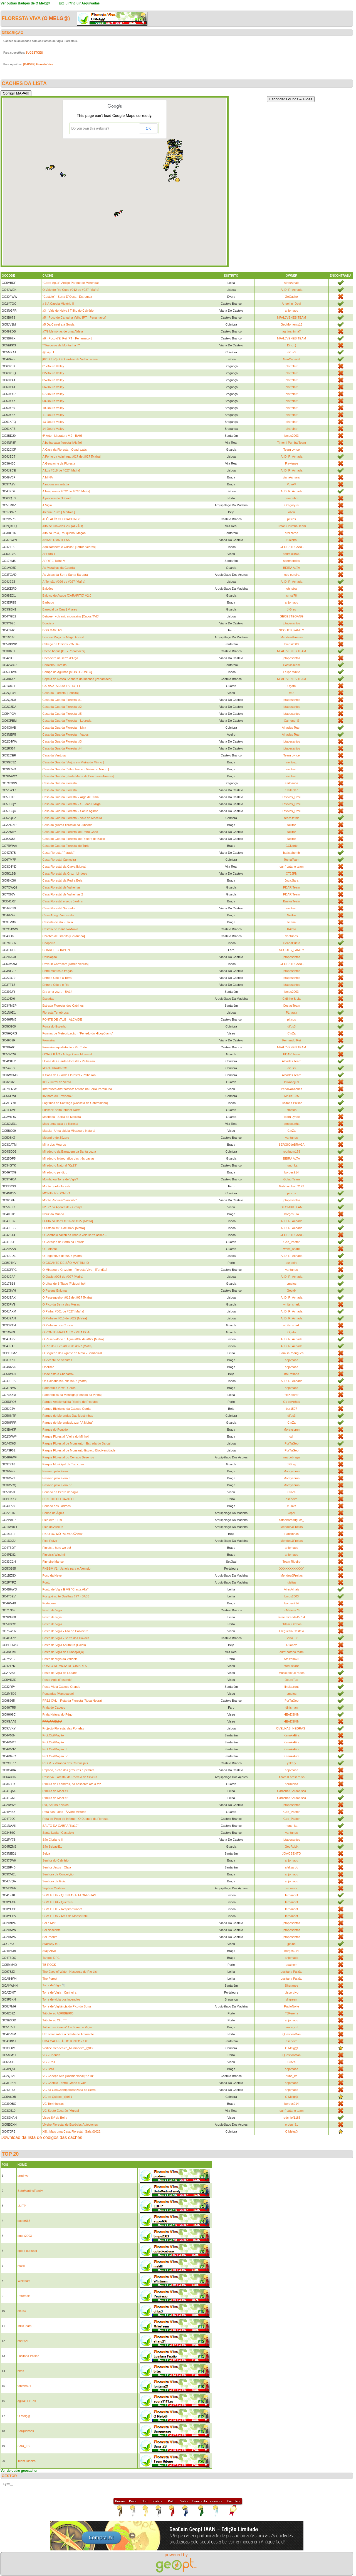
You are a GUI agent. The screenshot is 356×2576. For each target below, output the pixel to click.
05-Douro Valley (53, 380)
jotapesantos (291, 623)
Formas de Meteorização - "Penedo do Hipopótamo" (77, 1033)
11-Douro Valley (53, 414)
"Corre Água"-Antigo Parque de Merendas (70, 282)
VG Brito (48, 2069)
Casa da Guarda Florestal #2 (61, 706)
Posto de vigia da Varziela (59, 1659)
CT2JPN (291, 873)
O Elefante (49, 1248)
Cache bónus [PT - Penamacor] (63, 651)
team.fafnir (291, 818)
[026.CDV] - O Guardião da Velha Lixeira (70, 359)
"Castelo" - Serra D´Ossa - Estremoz (67, 296)
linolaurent (292, 1686)
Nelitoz (291, 825)
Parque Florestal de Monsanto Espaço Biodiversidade (78, 1450)
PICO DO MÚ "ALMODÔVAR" (62, 1533)
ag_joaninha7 (291, 331)
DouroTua (291, 1679)
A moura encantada (55, 484)
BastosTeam (291, 901)
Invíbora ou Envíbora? (57, 1096)
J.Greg (291, 609)
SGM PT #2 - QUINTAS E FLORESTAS (69, 1895)
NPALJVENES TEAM (291, 317)
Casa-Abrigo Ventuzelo (58, 915)
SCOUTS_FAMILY (291, 630)
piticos (291, 519)
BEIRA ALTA (291, 567)
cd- (292, 1436)
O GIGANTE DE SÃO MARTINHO (65, 1262)
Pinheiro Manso (52, 1561)
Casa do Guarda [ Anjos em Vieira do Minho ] (73, 762)
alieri (291, 512)
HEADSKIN (291, 1714)
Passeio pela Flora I (55, 1471)
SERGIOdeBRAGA (291, 1144)
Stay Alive (49, 1950)
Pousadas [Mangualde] (58, 1693)
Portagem (49, 1603)
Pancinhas (292, 1533)
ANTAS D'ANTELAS (56, 540)
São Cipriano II (52, 1839)
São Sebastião (52, 1846)
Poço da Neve (51, 1575)
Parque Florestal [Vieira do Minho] (65, 1436)
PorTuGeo (291, 1443)
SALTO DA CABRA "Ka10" (60, 1825)
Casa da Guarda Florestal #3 (61, 741)
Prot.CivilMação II (54, 1742)
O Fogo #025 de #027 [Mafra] (62, 1255)
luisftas (291, 1582)
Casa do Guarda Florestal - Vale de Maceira (72, 818)
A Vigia (47, 505)
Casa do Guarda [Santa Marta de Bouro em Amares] (77, 776)
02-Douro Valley (53, 373)
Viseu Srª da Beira (54, 2117)
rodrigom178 (291, 1151)
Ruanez (291, 1645)
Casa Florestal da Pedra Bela (62, 880)
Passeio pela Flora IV (56, 1485)
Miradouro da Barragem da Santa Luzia (69, 1151)
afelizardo (291, 533)
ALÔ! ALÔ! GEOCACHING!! (61, 519)
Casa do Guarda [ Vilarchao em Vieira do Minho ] (75, 769)
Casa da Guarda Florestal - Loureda (66, 720)
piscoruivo (291, 1992)
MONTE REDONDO (56, 1193)
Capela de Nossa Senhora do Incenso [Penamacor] (77, 679)
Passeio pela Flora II (56, 1478)
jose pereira (291, 574)
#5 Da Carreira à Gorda (58, 324)
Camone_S (291, 720)
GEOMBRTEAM (292, 1207)
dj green (291, 1999)
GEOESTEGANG (291, 547)
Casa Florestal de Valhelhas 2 (62, 894)
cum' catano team (291, 866)
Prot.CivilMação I (53, 1735)
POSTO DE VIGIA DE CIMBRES (64, 1665)
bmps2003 (292, 435)
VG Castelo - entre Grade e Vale (64, 2082)
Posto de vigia (51, 1617)
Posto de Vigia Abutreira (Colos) (64, 1645)
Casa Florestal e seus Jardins (62, 901)
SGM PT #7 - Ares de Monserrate (65, 1916)
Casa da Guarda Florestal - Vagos (65, 734)
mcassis (291, 1888)
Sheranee (291, 1985)
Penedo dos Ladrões (56, 1506)
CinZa (292, 1033)
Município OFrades (292, 1672)
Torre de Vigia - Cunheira (59, 1992)
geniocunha (292, 1123)
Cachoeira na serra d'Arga (60, 658)
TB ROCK (49, 1964)
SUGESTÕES (34, 52)
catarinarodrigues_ (291, 1520)
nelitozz (291, 762)
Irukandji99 (291, 1082)
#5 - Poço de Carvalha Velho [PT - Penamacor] (74, 317)
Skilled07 (291, 790)
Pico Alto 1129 (52, 1520)
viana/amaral (291, 477)
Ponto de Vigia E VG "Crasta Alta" (65, 1589)
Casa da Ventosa (54, 755)
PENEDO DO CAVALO (57, 1499)
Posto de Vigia (52, 1610)
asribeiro (291, 1262)
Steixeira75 (291, 1659)
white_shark (291, 1248)
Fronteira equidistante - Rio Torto (64, 1047)
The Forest (49, 1978)
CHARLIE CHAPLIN (56, 950)
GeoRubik (291, 1846)
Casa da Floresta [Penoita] (60, 692)
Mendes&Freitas (291, 637)
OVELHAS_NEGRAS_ (291, 1728)
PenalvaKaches (291, 1089)
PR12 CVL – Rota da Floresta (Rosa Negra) (72, 1700)
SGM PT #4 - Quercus (57, 1902)
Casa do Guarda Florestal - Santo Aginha (70, 811)
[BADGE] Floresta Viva (38, 64)
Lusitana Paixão (291, 1103)
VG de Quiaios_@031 (57, 2096)
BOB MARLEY (52, 630)
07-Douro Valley (53, 394)
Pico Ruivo (49, 1540)
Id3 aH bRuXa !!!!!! (55, 1068)
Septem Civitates (53, 1888)
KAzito (291, 929)
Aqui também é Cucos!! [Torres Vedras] (68, 547)
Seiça (46, 1853)
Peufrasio (24, 2295)
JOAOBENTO (291, 1853)
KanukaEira (292, 1735)
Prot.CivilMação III (54, 1749)
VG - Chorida (51, 2055)
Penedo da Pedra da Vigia (60, 1492)
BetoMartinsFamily (30, 2190)
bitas (21, 2370)
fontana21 (24, 2386)
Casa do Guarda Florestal (59, 783)
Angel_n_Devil (291, 303)
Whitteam (24, 2280)
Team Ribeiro (292, 1561)
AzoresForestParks (291, 1777)
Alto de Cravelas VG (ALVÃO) (62, 526)
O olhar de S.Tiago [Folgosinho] (63, 1283)
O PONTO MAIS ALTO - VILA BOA (66, 1332)
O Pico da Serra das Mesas (61, 1304)
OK (148, 128)
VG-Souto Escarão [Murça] (60, 2110)
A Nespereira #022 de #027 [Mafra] (66, 491)
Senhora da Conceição (57, 1874)
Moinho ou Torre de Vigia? (60, 1179)
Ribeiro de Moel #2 (55, 1798)
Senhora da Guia (53, 1881)
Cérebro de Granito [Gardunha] (63, 936)
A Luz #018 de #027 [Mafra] (61, 470)
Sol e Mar (48, 1923)
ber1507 (291, 1408)
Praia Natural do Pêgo (57, 1714)
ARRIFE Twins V (53, 560)
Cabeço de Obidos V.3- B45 (61, 644)
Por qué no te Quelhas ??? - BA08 (65, 1596)
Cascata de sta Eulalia (57, 922)
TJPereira (291, 2013)
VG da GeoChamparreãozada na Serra (68, 2089)
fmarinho (292, 498)
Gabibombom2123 (291, 1186)
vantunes (291, 936)
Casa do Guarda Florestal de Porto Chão (70, 831)
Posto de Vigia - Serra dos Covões (65, 1638)
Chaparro (48, 943)
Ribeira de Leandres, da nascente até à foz (71, 1784)
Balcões (47, 588)
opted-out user (27, 2250)
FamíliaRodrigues (291, 1353)
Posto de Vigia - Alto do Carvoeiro (65, 1631)
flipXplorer (291, 1394)
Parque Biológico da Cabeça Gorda (66, 1408)
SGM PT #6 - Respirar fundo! (62, 1909)
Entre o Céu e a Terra (56, 977)
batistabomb (291, 852)
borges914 (291, 1172)
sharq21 (23, 2340)
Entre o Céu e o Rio (55, 984)
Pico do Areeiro (52, 1526)
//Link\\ (291, 484)
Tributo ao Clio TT (54, 2020)
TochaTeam (291, 859)
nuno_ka (291, 1165)
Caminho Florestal (54, 665)
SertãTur (291, 1638)
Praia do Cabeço (53, 1707)
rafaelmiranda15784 (291, 1617)
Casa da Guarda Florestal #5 (61, 713)
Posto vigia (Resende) (57, 1679)
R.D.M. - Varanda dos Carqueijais (65, 1763)
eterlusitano (292, 1665)
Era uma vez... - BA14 (57, 991)
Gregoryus (292, 505)
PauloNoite (291, 2006)
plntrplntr (292, 366)
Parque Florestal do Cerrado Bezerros (68, 1457)
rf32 (291, 692)
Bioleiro (291, 540)
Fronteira (48, 1040)
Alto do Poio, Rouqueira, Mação (63, 533)
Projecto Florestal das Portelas (63, 1728)
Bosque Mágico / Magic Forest (63, 637)
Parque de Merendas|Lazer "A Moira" (67, 1422)
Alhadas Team (291, 727)
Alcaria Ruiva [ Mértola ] (58, 512)
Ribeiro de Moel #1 (55, 1791)
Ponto (46, 1582)
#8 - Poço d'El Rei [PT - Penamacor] (67, 338)
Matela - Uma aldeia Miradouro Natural (68, 1130)
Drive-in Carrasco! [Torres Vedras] (65, 964)
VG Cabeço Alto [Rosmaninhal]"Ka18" (68, 2076)
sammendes (291, 560)
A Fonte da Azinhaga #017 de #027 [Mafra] (71, 456)
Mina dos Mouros (54, 1144)
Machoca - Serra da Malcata (61, 1116)
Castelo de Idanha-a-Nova (60, 929)
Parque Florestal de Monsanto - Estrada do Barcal (76, 1443)
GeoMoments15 (291, 324)
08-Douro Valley (53, 401)
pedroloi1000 (291, 553)
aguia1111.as (27, 2401)
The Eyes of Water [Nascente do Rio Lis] (69, 1971)
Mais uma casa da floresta (60, 1123)
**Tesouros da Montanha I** (61, 345)
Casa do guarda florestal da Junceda (67, 825)
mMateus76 (291, 1610)
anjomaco (291, 310)
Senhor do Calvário (55, 1860)
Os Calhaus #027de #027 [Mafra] (64, 1381)
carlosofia (291, 783)
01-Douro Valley (53, 366)
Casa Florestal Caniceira (59, 859)
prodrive (23, 2175)
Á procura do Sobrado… (58, 498)
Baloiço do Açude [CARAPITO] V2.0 (66, 595)
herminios (291, 1784)
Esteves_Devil (291, 797)
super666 (24, 2220)
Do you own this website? (90, 128)
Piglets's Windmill (54, 1554)
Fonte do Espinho (54, 1026)
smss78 (291, 595)
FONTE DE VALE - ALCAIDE (62, 1019)
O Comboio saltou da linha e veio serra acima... (74, 1235)
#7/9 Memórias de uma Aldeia (62, 331)
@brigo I (48, 352)
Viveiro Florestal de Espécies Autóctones (70, 2124)
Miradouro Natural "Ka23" (59, 1165)
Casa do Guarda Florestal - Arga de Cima (70, 797)
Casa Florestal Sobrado (58, 908)
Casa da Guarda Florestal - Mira (64, 727)
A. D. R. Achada (291, 289)
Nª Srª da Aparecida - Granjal (62, 1207)
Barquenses (26, 2431)
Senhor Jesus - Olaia (56, 1867)
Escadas (48, 998)
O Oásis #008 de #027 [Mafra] (62, 1276)
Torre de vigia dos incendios (61, 1999)
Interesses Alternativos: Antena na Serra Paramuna (77, 1089)
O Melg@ (56, 18)
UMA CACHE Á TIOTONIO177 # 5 (65, 2041)
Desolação (49, 957)
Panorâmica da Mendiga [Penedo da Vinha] (72, 1394)
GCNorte (291, 845)
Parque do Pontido (55, 1429)
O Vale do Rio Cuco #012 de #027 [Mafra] (70, 289)
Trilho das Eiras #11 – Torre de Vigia (67, 2027)
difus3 (292, 352)
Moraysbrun (291, 1429)
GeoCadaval (291, 359)
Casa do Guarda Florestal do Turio (65, 845)
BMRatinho (291, 1374)
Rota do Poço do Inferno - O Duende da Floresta (75, 1818)
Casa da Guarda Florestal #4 (61, 748)
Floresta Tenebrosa (55, 1012)
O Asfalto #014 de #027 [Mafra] (63, 1228)
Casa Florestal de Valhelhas (61, 887)
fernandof (291, 1895)
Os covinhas (291, 1401)
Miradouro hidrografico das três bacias (68, 1158)
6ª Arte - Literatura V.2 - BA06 (62, 435)
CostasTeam (291, 665)
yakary (291, 1763)
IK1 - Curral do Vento (56, 1082)
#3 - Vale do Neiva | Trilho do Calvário (67, 310)
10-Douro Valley (53, 408)
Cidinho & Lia (291, 998)
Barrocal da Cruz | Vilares (59, 609)
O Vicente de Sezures (57, 1360)
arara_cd (291, 2027)
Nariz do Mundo (53, 1214)
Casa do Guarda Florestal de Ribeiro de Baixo (73, 838)
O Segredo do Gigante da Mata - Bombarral (72, 1353)
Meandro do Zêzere (55, 1137)
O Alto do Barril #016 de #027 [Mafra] (67, 1221)
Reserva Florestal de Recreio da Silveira (69, 1777)
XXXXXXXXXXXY (291, 1568)
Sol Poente (49, 1937)
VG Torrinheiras (52, 2103)
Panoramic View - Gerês (58, 1387)
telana (291, 922)
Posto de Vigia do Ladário (59, 1672)
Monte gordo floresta (56, 1186)
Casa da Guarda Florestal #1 (61, 699)
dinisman (291, 1707)
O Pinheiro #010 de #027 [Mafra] (64, 1318)
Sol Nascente (51, 1930)
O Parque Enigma (54, 1290)
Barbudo (48, 602)
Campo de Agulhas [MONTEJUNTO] (67, 672)
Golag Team (291, 1179)
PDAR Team (291, 887)
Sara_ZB (23, 2446)
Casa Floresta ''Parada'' (58, 852)
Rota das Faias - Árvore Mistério (64, 1811)
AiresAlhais (291, 282)
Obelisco (48, 1367)
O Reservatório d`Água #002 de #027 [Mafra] (72, 1339)
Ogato (291, 686)
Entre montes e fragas (57, 970)
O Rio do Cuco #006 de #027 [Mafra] (67, 1346)
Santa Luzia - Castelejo (58, 1832)
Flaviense (291, 463)
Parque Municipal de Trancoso (63, 1464)
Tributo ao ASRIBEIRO (57, 2013)
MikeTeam (24, 2325)
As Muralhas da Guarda (58, 567)
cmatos (291, 1109)
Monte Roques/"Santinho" (59, 1200)
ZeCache (291, 296)
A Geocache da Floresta (58, 463)
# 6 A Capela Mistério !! (58, 303)
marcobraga (291, 1457)
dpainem (291, 1964)
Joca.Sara (291, 880)
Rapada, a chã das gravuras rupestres (68, 1770)
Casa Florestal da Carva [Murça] (64, 866)
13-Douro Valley (53, 421)
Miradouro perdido (54, 1172)
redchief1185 (291, 2117)
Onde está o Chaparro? (58, 1374)
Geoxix (291, 1290)
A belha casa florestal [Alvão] (61, 442)
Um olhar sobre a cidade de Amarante (68, 2034)
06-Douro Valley (53, 387)
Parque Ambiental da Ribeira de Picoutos (70, 1401)
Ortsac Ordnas (291, 1624)
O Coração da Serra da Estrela (63, 1242)
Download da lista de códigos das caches (41, 2137)
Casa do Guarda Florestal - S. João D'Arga (71, 804)
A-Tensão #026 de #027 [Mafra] (63, 581)
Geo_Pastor (291, 1242)
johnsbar (291, 588)
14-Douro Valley (53, 428)
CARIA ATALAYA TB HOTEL (61, 686)
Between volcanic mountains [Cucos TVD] (70, 616)
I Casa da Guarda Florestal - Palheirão (68, 1061)
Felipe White (291, 672)
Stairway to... (51, 1943)
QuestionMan (291, 2034)
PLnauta (291, 1012)
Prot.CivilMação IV (54, 1756)
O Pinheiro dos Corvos (57, 1325)
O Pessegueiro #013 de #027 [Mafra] (67, 1297)
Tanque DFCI (51, 1957)
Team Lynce (291, 449)
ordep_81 (291, 2124)
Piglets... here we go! (56, 1547)
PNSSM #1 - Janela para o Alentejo (66, 1568)
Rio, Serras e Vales (55, 1804)
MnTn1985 (291, 1096)
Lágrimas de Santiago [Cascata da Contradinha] (75, 1103)
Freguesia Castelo (291, 1631)
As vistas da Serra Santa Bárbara (65, 574)
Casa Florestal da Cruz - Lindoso (64, 873)
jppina (292, 1943)
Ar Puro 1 (48, 553)
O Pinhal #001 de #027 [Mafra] (63, 1311)
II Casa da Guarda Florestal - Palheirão (68, 1075)
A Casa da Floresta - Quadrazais (64, 449)
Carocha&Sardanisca (291, 1791)
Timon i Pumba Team (291, 442)
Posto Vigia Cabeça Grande (61, 1686)
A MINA (47, 477)
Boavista (48, 623)
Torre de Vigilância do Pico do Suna (66, 2006)
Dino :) (291, 345)
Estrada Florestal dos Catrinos (62, 1005)
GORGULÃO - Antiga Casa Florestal (67, 1054)
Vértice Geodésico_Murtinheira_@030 (68, 2048)
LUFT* (22, 2205)
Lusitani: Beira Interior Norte (61, 1109)
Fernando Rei (291, 1040)
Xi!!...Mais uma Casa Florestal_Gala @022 (71, 2131)
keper (291, 1513)
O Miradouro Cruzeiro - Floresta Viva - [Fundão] (74, 1269)
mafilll (21, 2265)
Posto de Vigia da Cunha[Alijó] (62, 1652)
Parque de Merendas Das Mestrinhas (67, 1415)
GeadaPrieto (291, 943)
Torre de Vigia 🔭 (54, 1985)
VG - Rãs (48, 2062)
